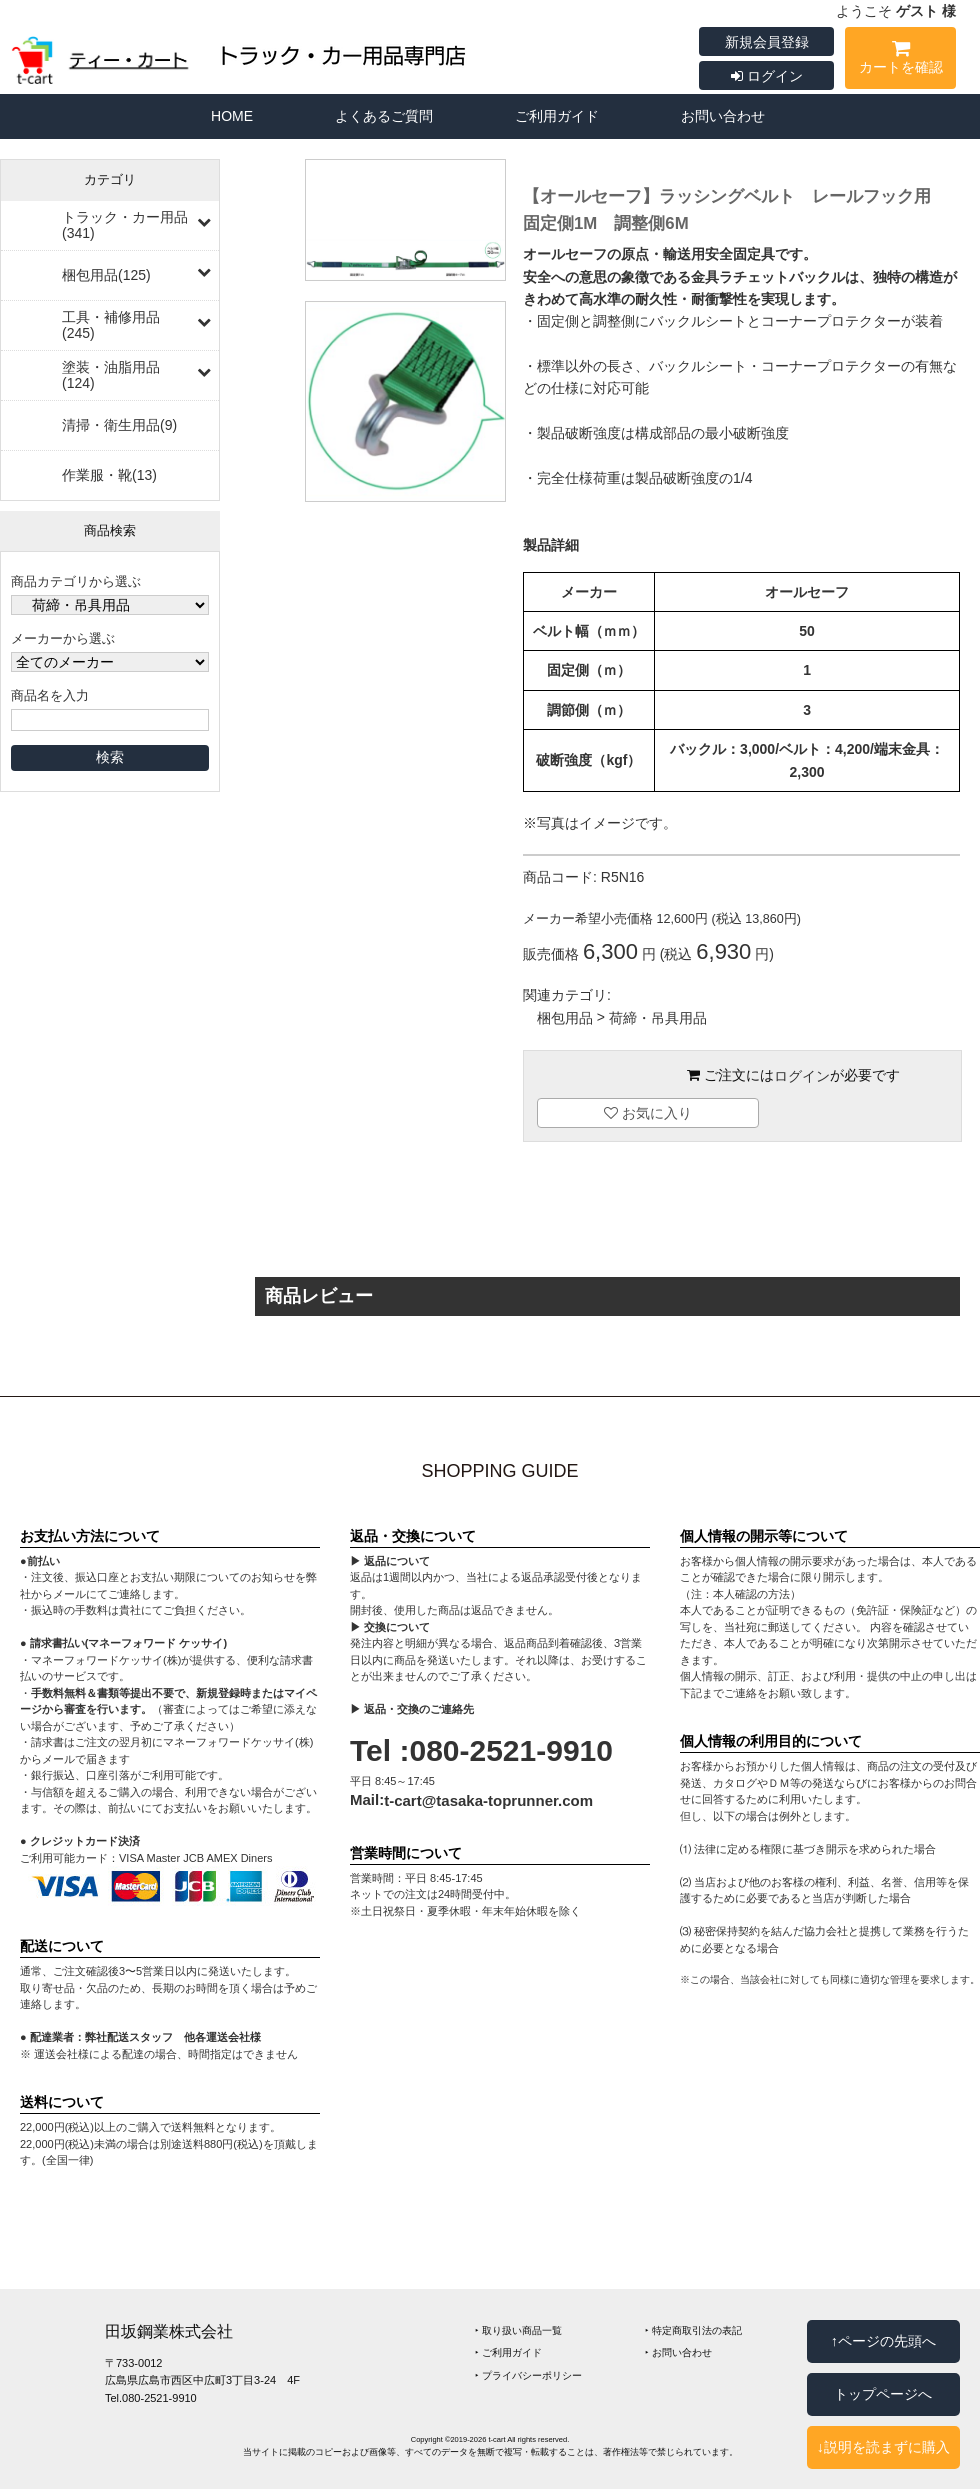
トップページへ (883, 2394)
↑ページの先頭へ (883, 2341)
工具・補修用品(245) (111, 325)
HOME (232, 116)
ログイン (767, 76)
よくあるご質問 (384, 116)
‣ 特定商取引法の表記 (693, 2330)
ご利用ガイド (557, 116)
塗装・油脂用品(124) (111, 375)
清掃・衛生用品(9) (119, 425)
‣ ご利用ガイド (508, 2353)
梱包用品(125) (106, 275)
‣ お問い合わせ (678, 2353)
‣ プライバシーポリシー (528, 2375)
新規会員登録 (767, 42)
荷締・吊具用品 (658, 1019)
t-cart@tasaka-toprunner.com (488, 1800)
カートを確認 (900, 60)
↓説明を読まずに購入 (883, 2447)
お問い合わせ (723, 116)
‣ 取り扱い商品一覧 (518, 2330)
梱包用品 (565, 1019)
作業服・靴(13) (109, 475)
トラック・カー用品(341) (125, 225)
